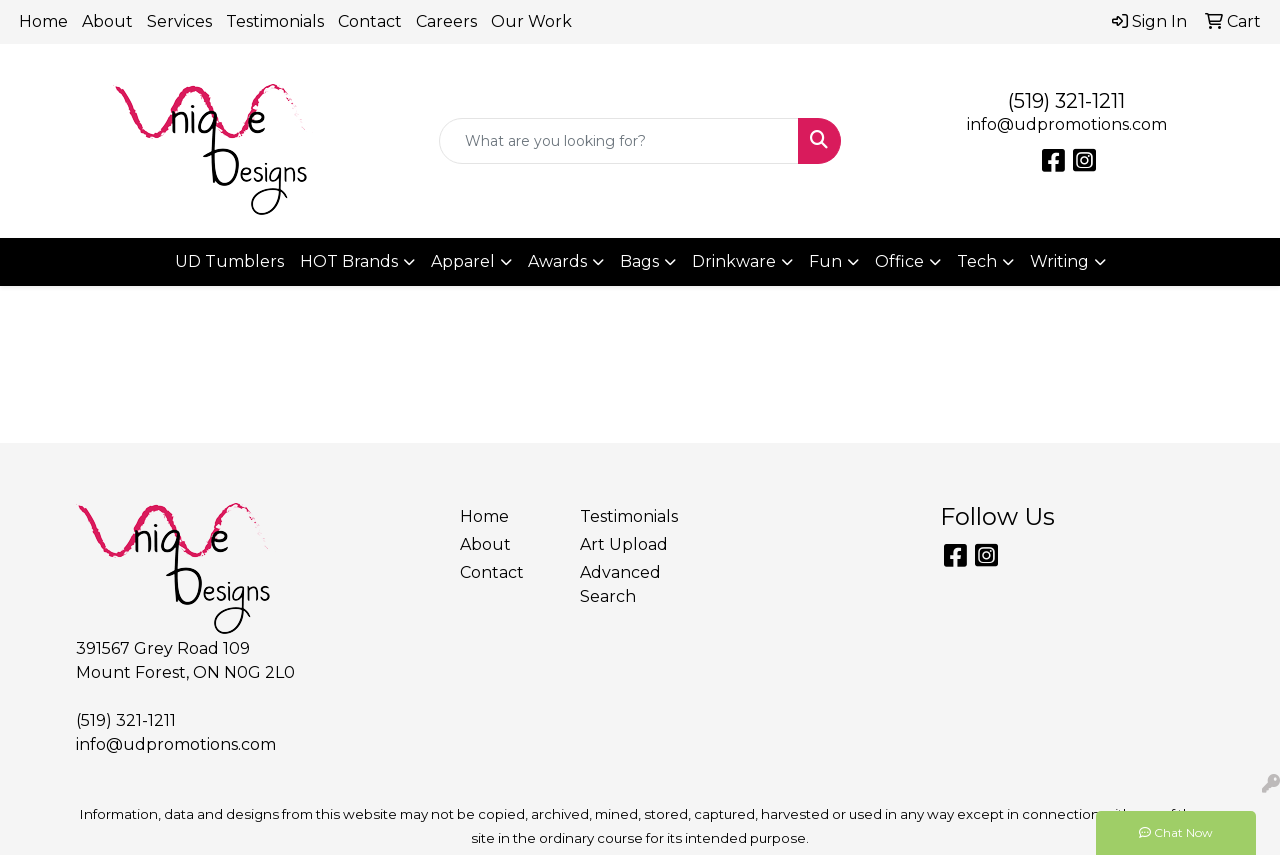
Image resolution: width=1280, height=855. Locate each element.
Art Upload (624, 544)
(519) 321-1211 (1066, 101)
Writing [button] (1059, 261)
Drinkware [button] (734, 261)
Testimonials (275, 21)
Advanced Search (620, 584)
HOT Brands (349, 261)
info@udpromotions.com (1067, 124)
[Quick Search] (619, 141)
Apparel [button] (463, 261)
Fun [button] (825, 261)
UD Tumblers (229, 261)
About (107, 21)
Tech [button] (977, 261)
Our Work (531, 21)
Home (43, 21)
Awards (557, 261)
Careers (446, 21)
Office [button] (899, 261)
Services (179, 21)
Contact (370, 21)
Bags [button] (639, 261)
